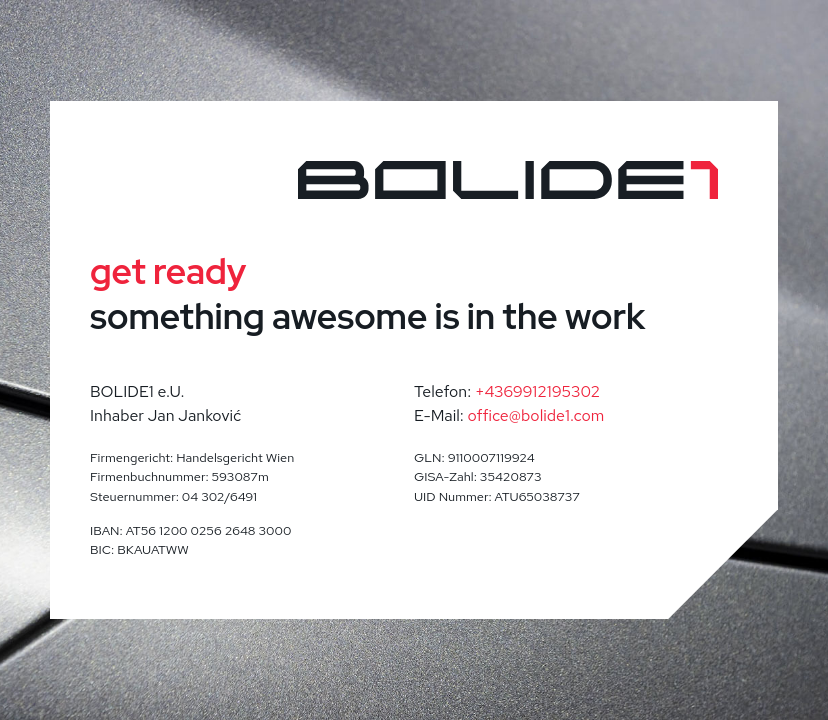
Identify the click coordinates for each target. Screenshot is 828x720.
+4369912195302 (537, 391)
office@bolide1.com (536, 415)
